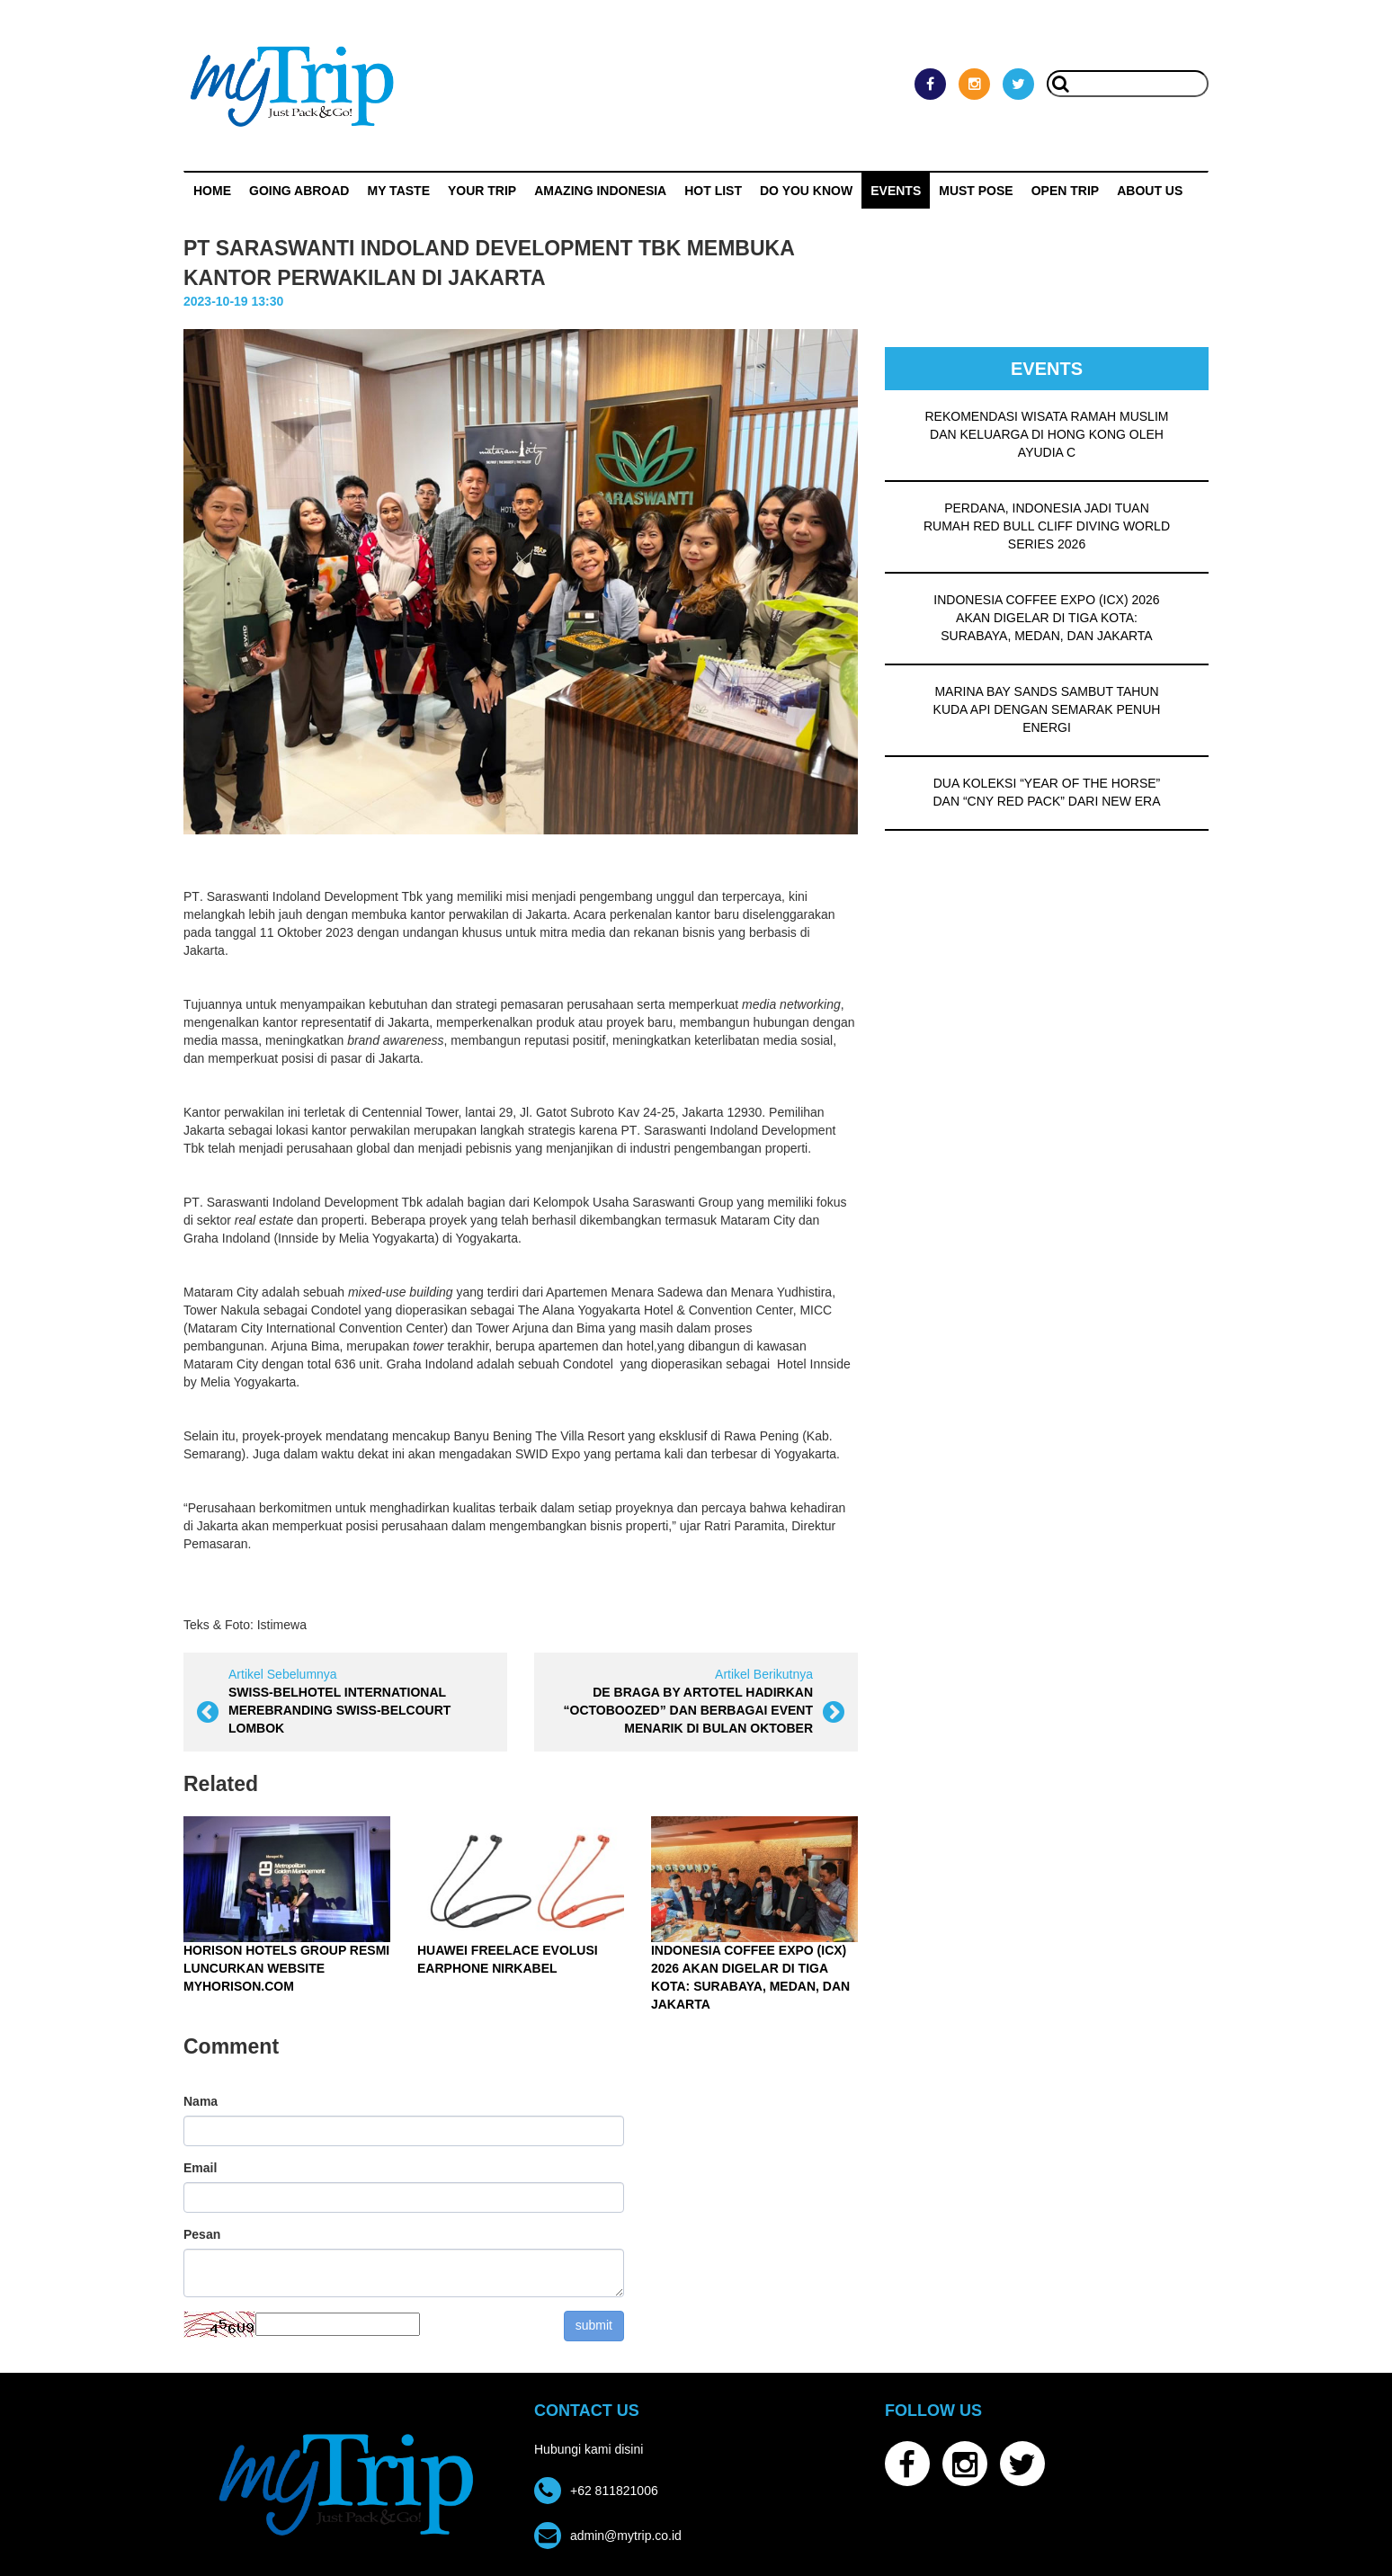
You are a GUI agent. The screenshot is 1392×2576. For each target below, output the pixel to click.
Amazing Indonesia (600, 190)
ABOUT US (1149, 190)
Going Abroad (299, 190)
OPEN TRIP (1065, 190)
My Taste (398, 190)
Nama (200, 2101)
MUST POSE (976, 190)
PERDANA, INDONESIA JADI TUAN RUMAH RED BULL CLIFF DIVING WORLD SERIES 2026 (1047, 526)
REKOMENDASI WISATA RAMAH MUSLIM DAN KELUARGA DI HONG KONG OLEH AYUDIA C (1047, 434)
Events (895, 190)
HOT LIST (713, 190)
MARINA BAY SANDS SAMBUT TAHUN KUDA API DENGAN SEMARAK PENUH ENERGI (1047, 709)
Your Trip (482, 190)
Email (200, 2168)
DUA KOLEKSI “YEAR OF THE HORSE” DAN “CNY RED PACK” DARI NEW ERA (1046, 792)
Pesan (201, 2234)
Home (212, 190)
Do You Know (806, 190)
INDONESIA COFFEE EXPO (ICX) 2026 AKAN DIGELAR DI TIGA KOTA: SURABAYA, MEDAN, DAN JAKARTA (1046, 618)
